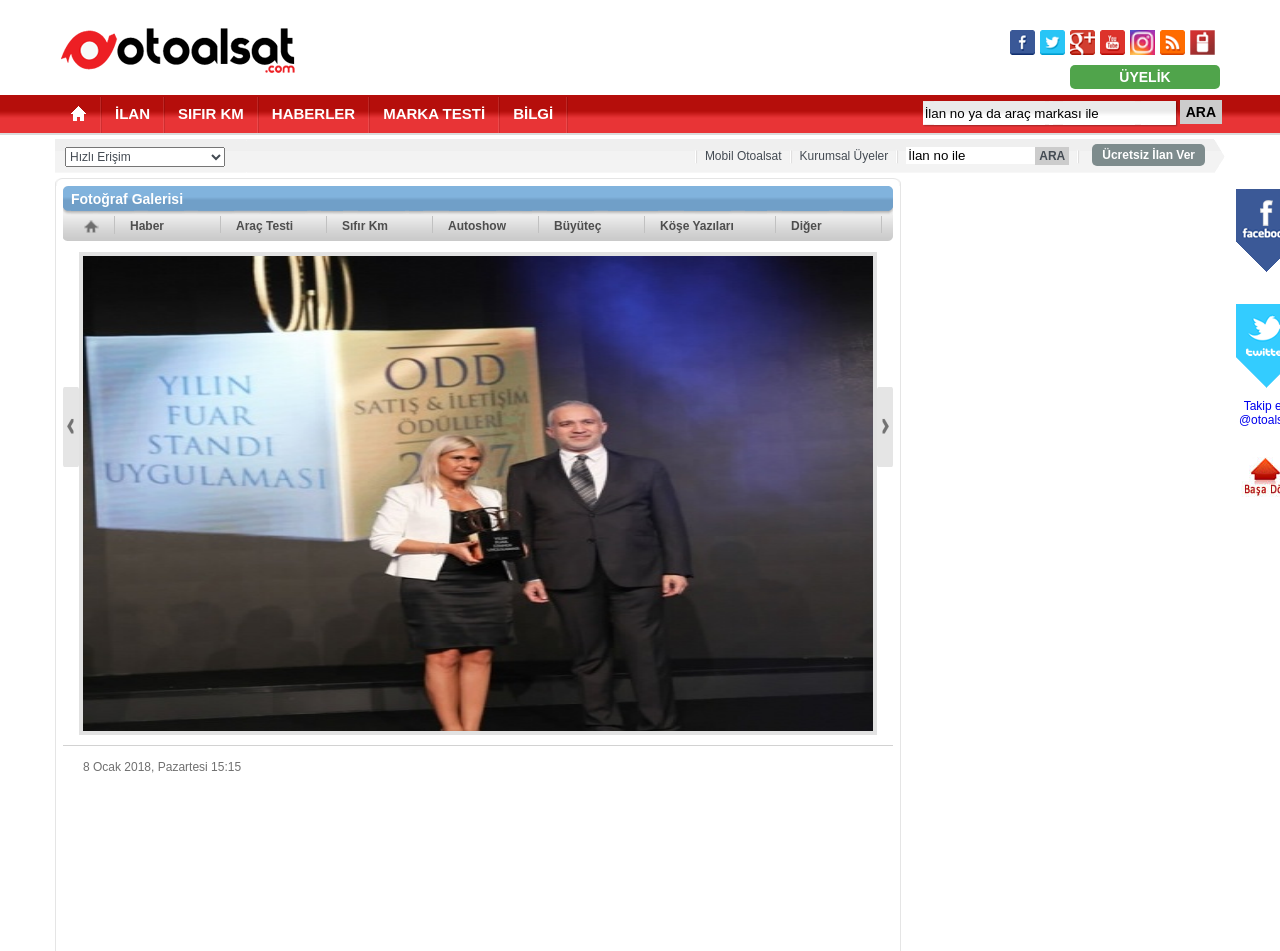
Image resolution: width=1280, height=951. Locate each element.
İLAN (132, 113)
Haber (147, 226)
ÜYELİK (1144, 77)
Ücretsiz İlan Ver (1148, 155)
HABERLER (313, 113)
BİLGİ (533, 113)
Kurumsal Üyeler (844, 156)
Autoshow (477, 226)
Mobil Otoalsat (743, 156)
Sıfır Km (365, 226)
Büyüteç (577, 226)
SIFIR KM (211, 113)
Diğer (806, 226)
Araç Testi (264, 226)
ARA (1201, 112)
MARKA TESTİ (434, 113)
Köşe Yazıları (697, 226)
